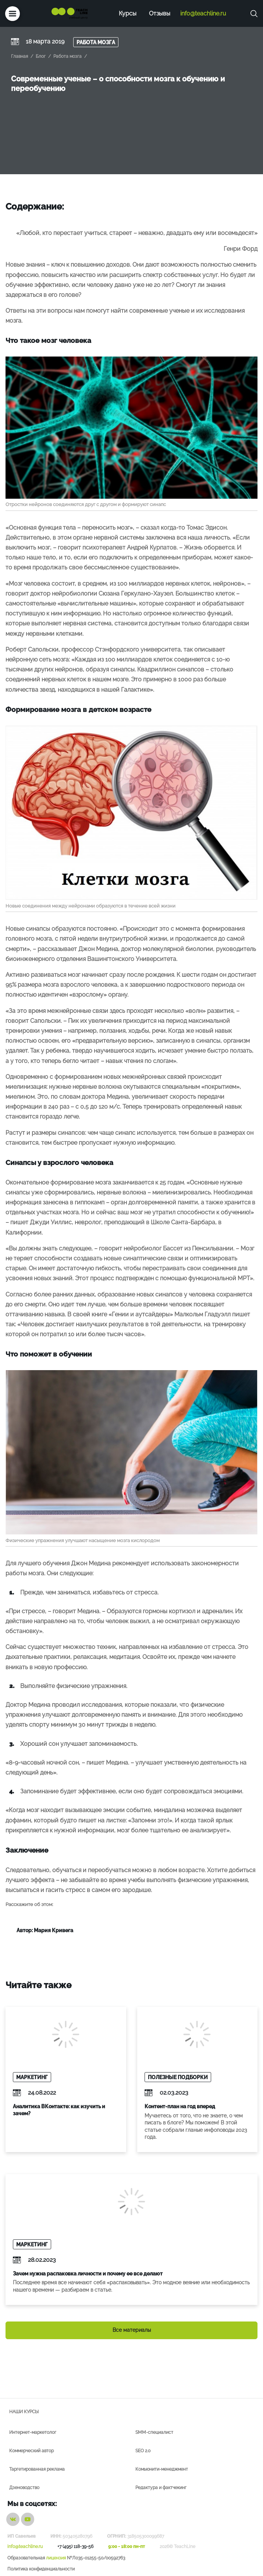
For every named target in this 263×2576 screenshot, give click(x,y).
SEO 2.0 (142, 2450)
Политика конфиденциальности (41, 2569)
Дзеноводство (24, 2487)
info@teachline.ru (203, 13)
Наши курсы (24, 2411)
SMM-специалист (154, 2432)
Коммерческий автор (31, 2450)
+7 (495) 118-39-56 (75, 2546)
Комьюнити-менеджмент (161, 2469)
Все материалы (132, 2330)
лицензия (56, 2558)
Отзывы (159, 13)
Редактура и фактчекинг (160, 2487)
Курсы (127, 13)
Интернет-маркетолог (32, 2432)
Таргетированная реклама (37, 2469)
